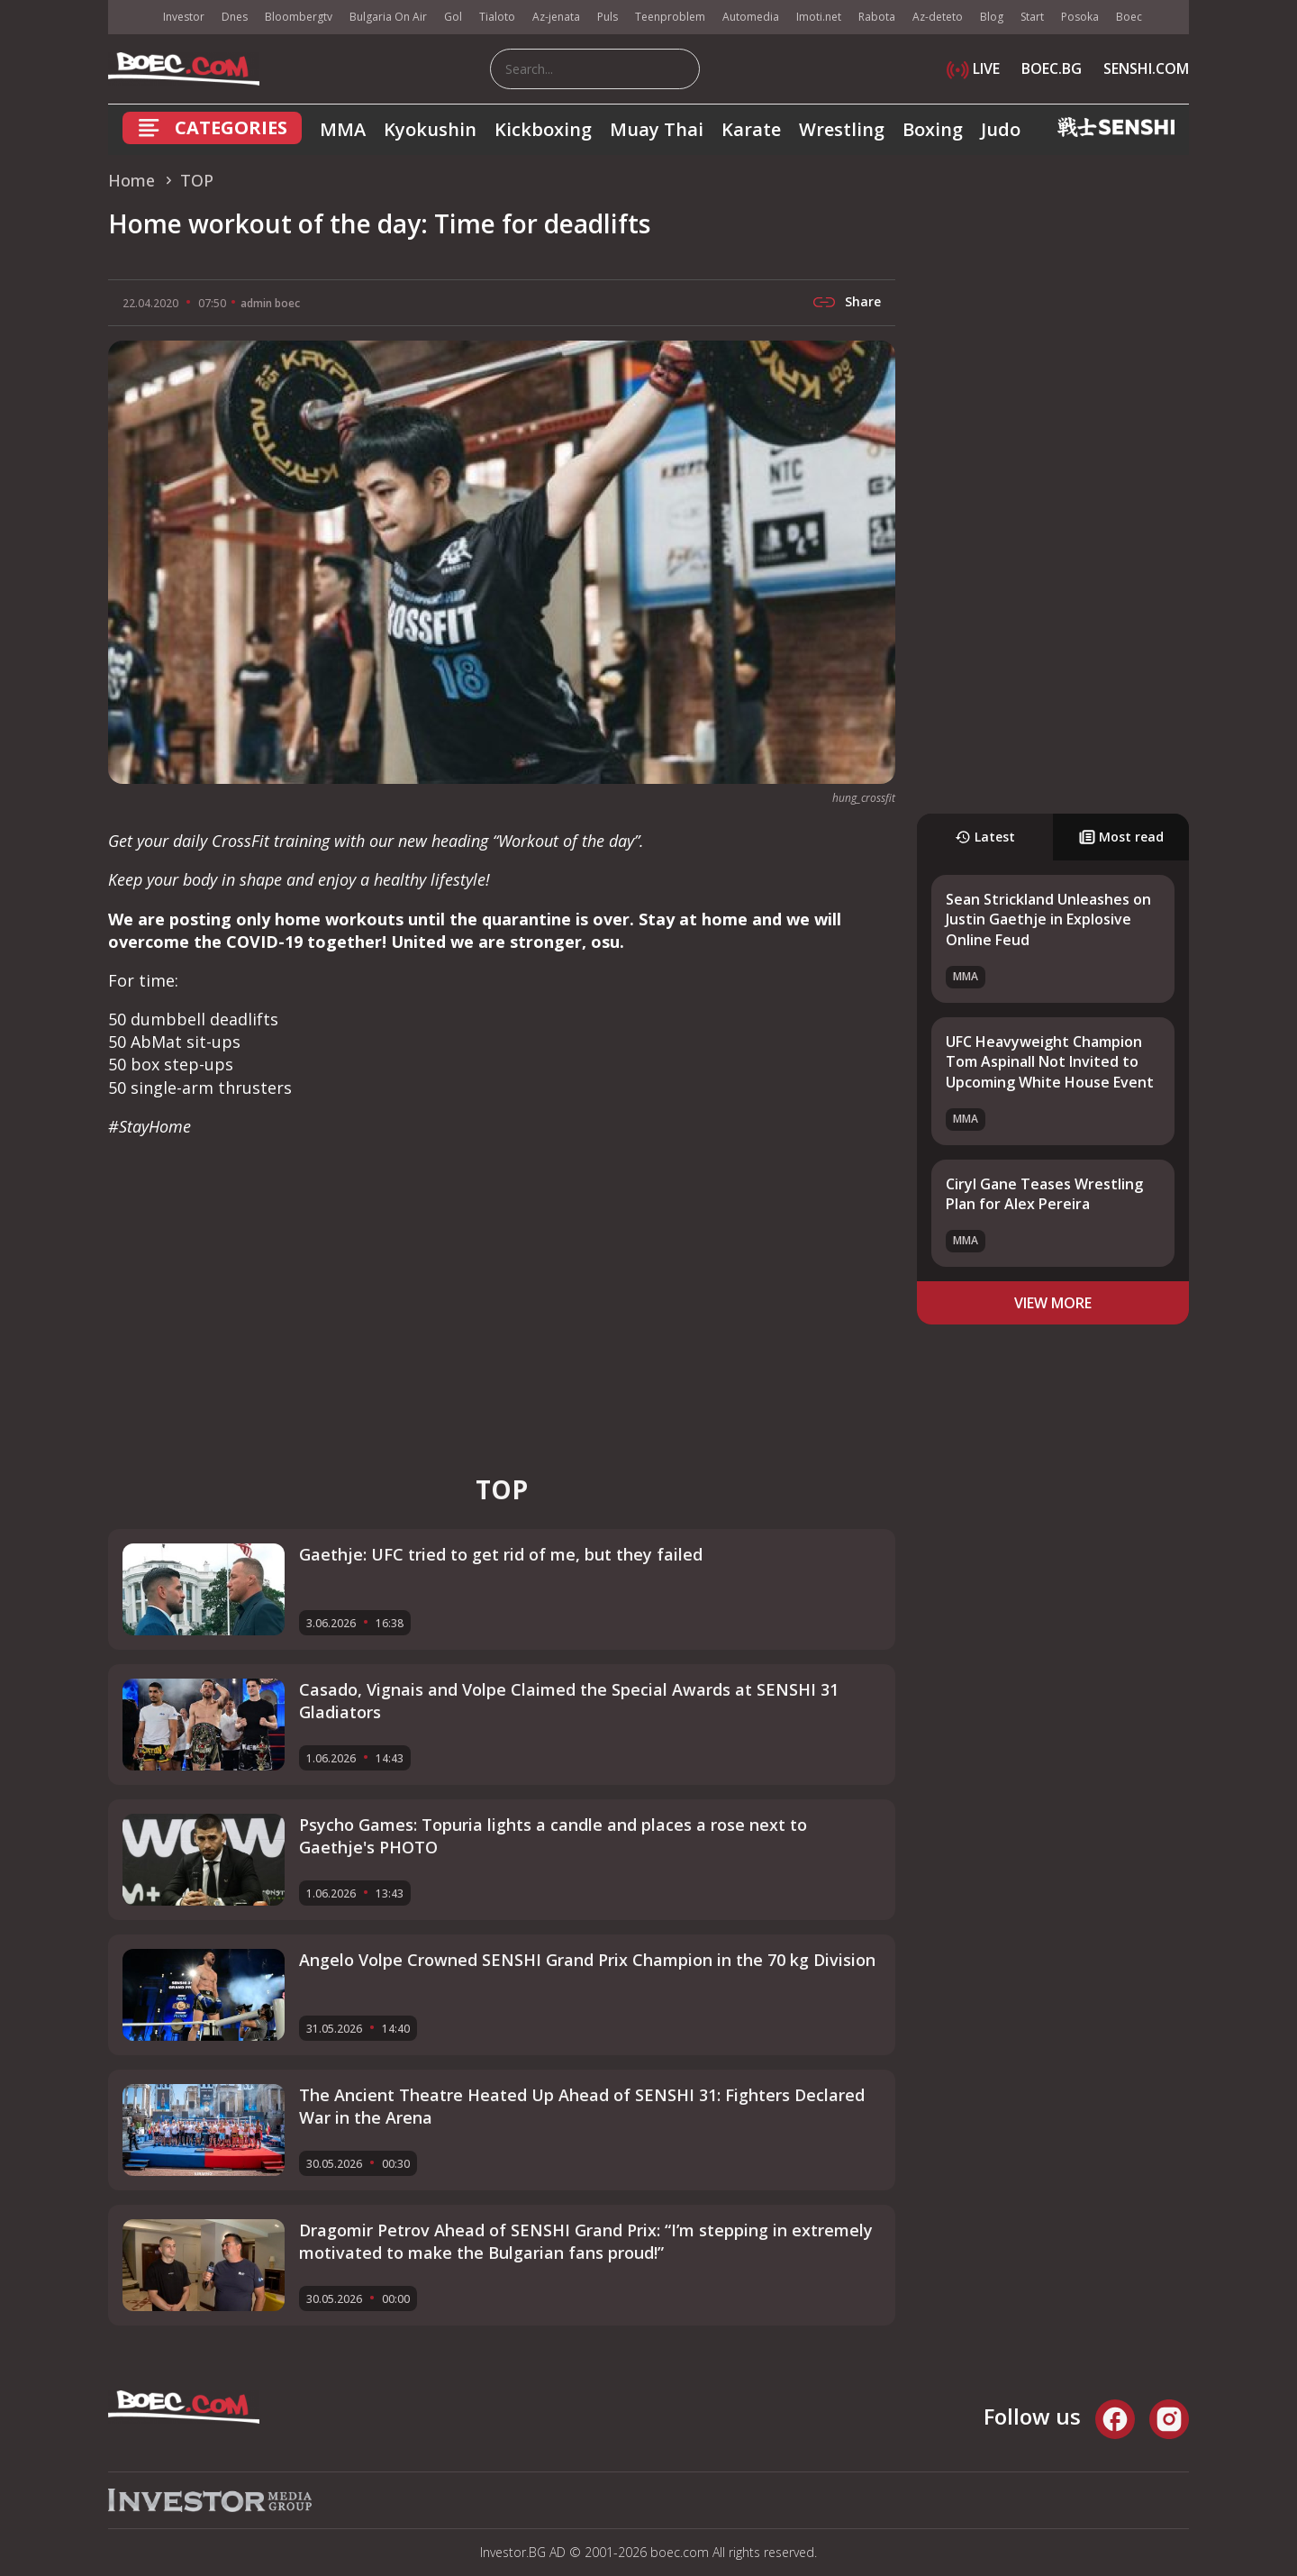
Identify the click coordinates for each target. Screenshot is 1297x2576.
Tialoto (497, 16)
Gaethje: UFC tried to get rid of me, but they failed (501, 1554)
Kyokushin (430, 129)
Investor (183, 16)
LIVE (973, 68)
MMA (343, 129)
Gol (453, 16)
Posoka (1080, 16)
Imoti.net (818, 16)
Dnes (235, 16)
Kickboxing (543, 129)
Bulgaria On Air (388, 16)
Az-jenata (556, 16)
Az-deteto (937, 16)
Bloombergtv (298, 16)
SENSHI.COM (1146, 68)
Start (1032, 16)
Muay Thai (656, 129)
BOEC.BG (1051, 68)
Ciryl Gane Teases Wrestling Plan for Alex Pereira (1044, 1194)
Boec (1129, 16)
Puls (607, 16)
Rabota (876, 16)
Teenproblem (670, 16)
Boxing (932, 129)
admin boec (270, 303)
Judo (1000, 129)
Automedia (750, 16)
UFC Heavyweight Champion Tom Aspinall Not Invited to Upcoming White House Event (1050, 1062)
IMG (130, 17)
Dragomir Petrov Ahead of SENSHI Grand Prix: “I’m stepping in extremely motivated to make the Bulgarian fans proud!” (586, 2241)
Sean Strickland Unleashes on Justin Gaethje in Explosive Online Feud (1048, 919)
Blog (991, 16)
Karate (751, 129)
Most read (1121, 836)
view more (1053, 1303)
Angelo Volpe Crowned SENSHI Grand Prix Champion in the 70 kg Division (587, 1960)
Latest (985, 836)
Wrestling (841, 129)
